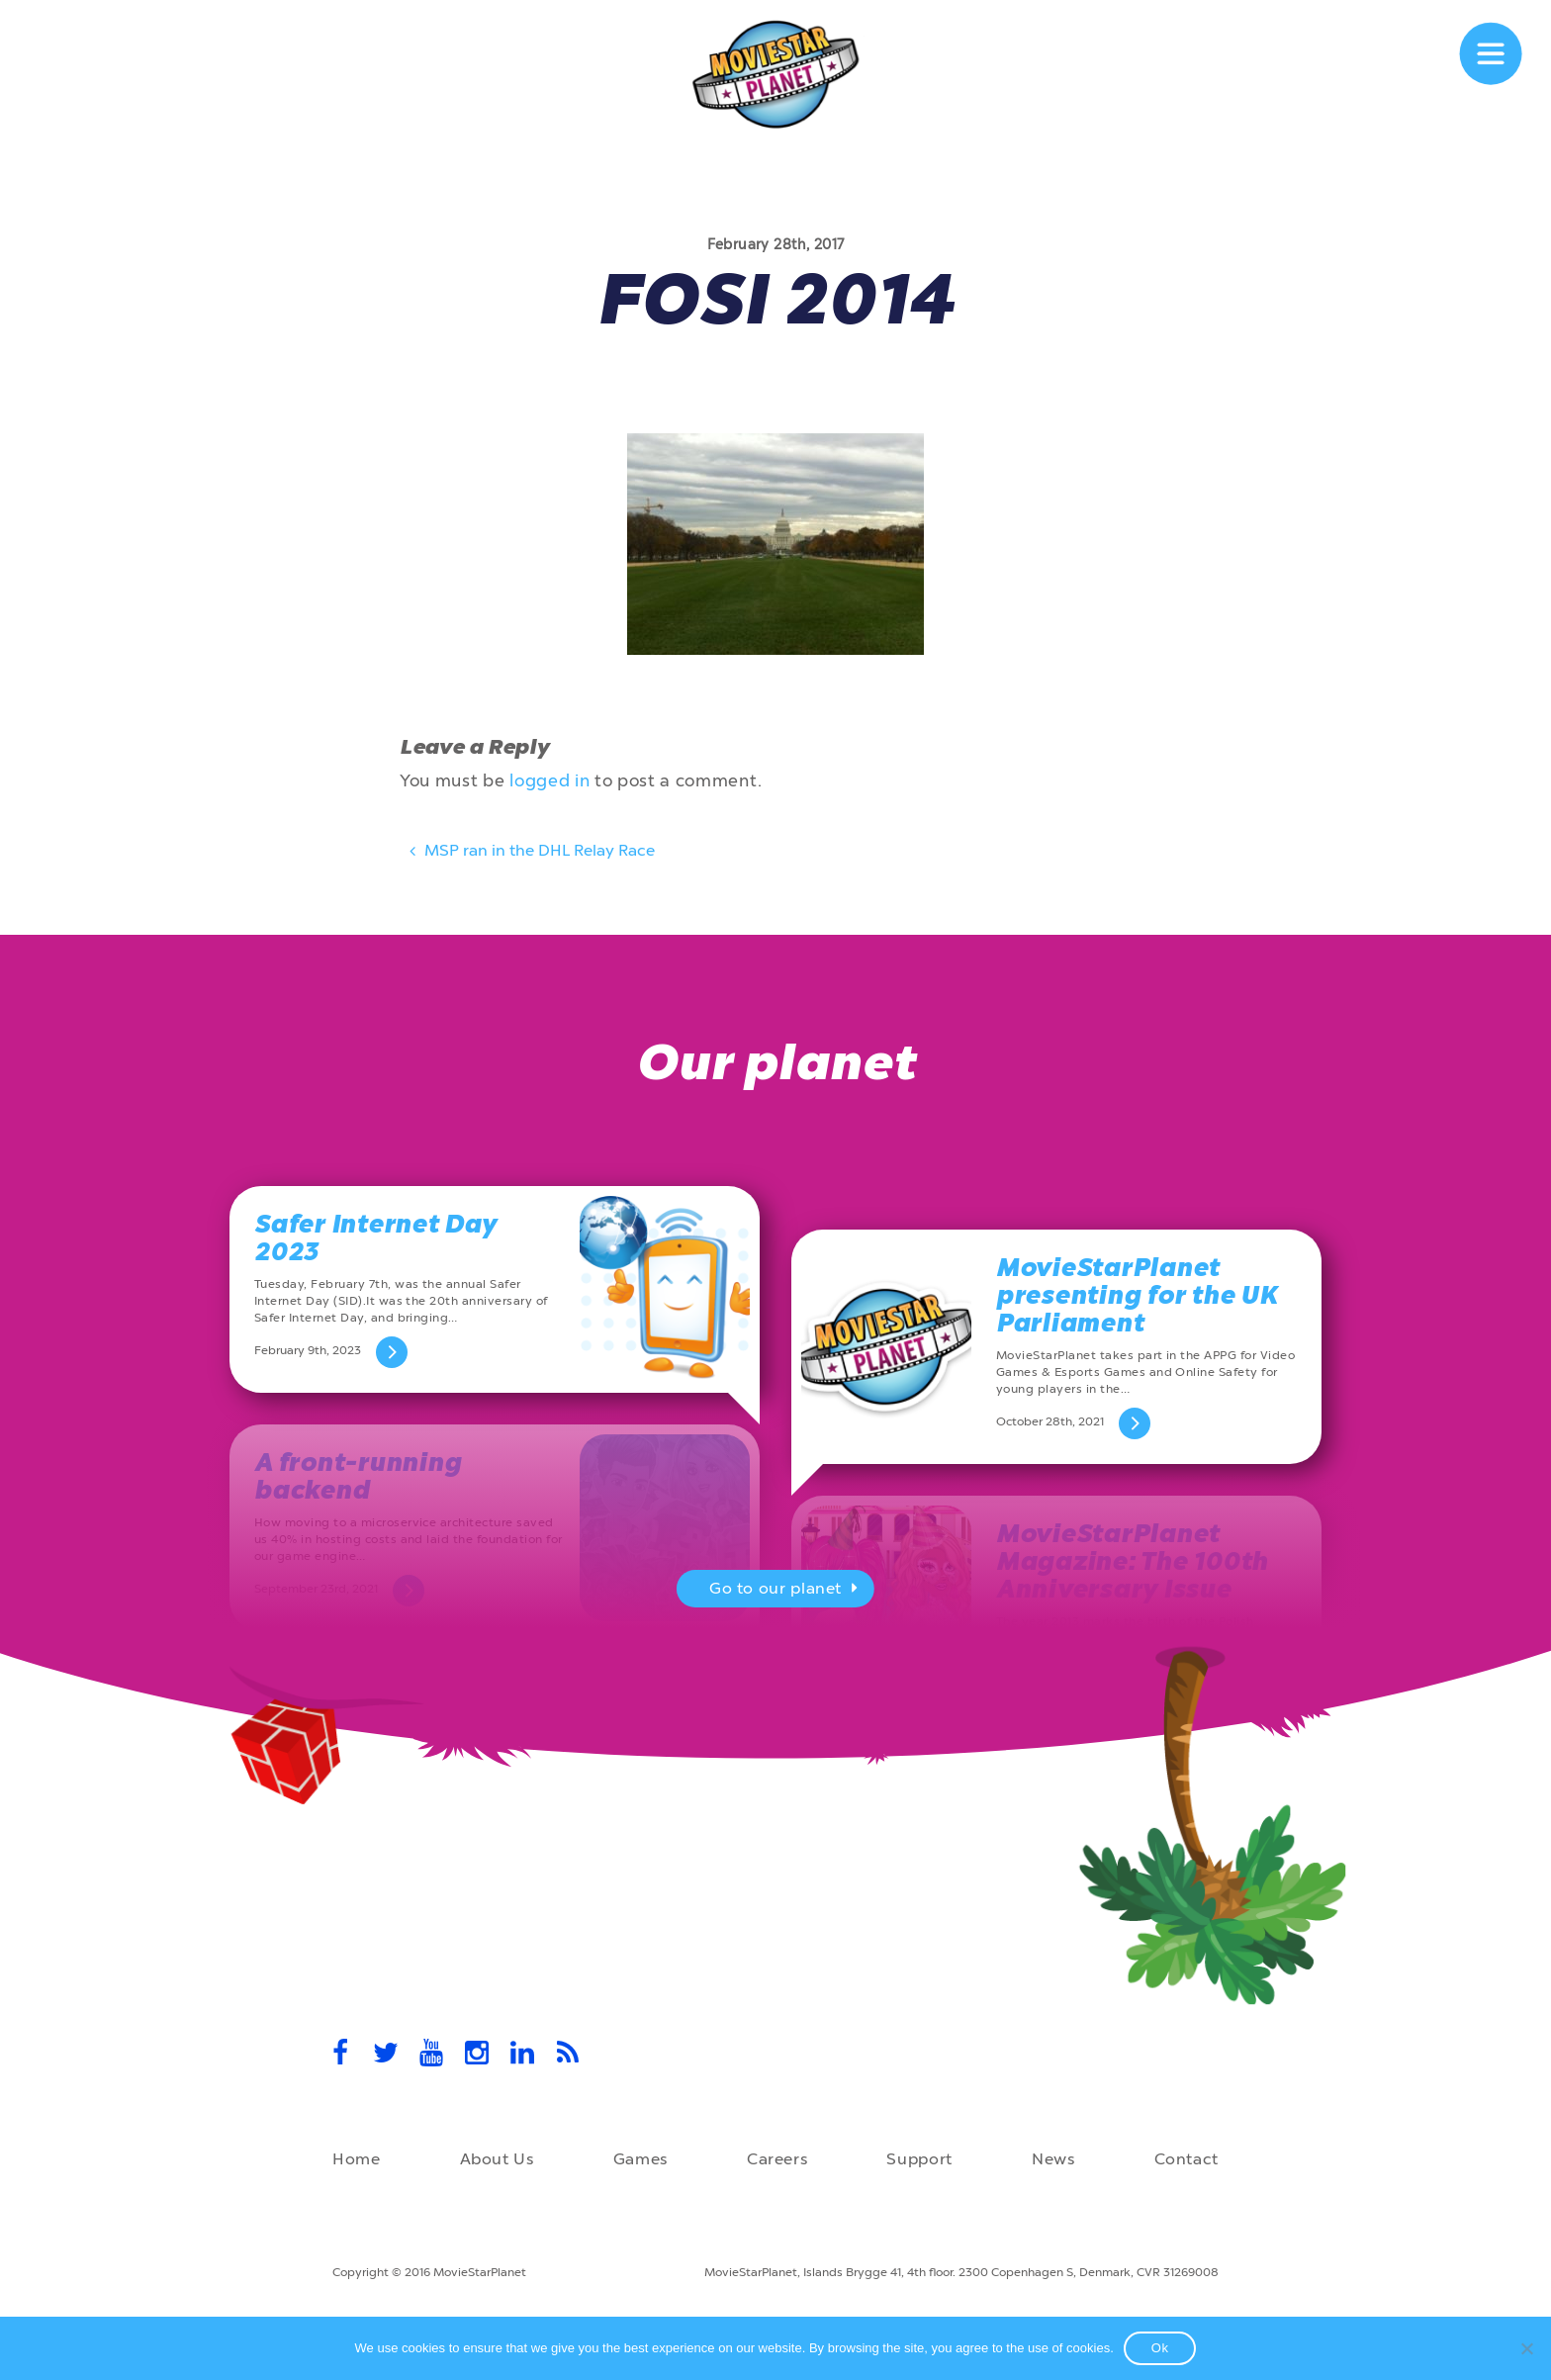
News (1053, 2159)
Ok (1160, 2347)
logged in (549, 780)
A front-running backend (357, 1476)
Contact (1186, 2159)
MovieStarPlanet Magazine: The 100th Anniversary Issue (1132, 1561)
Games (640, 2159)
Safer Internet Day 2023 (375, 1238)
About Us (497, 2159)
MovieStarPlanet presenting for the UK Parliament (1137, 1295)
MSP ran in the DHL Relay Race (530, 853)
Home (356, 2159)
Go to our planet (786, 1590)
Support (919, 2159)
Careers (777, 2159)
